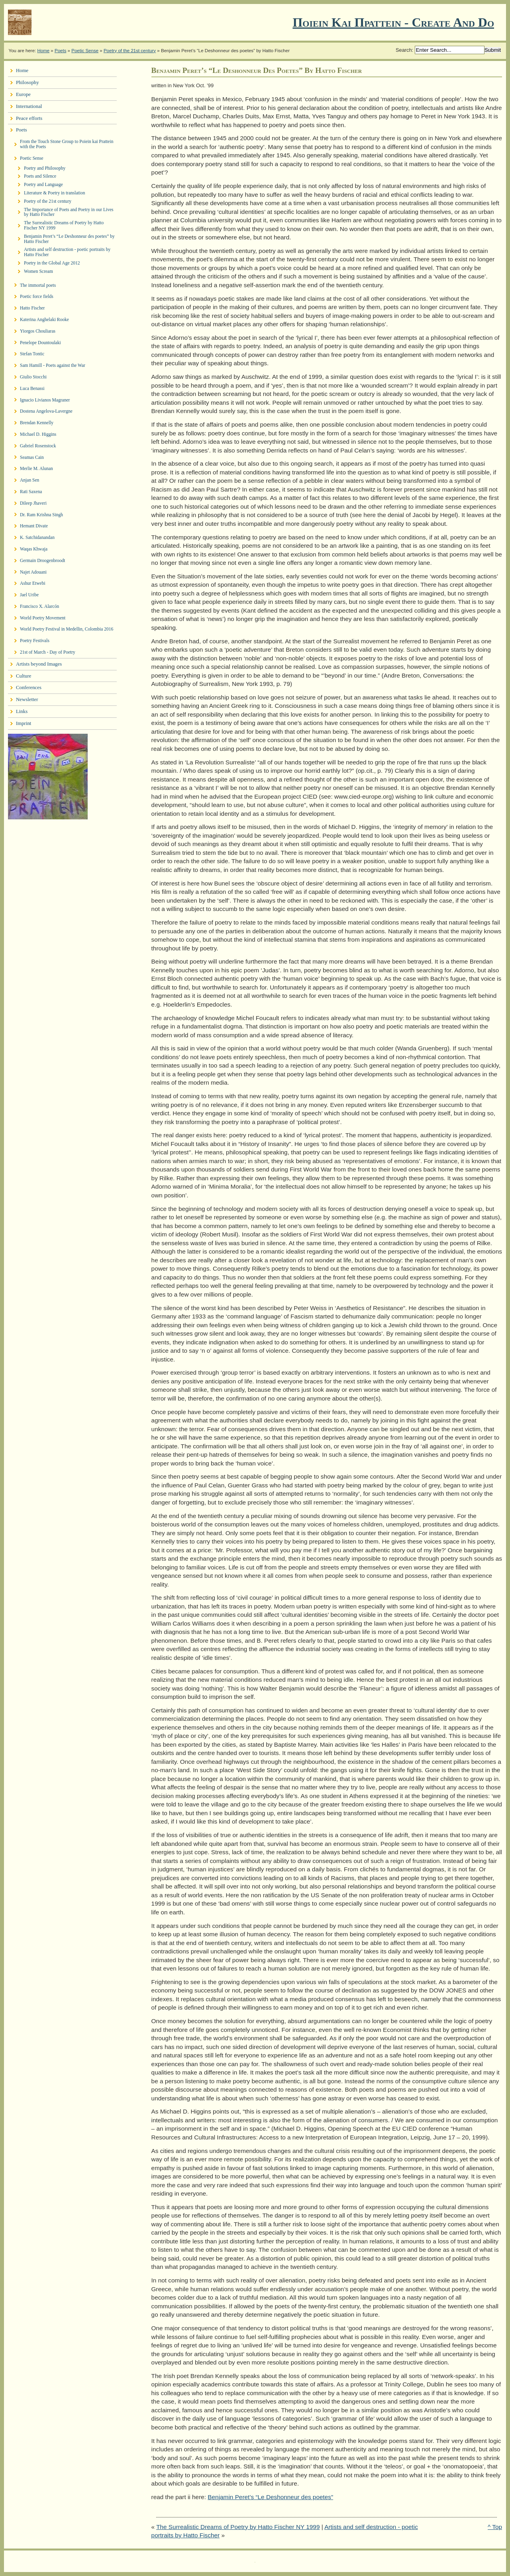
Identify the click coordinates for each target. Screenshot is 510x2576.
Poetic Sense (84, 50)
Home (43, 50)
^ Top (495, 2526)
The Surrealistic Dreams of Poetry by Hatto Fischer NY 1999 (238, 2526)
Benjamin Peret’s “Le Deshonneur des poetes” (270, 2497)
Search (404, 50)
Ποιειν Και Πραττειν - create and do (393, 22)
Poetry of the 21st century (130, 50)
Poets (60, 50)
